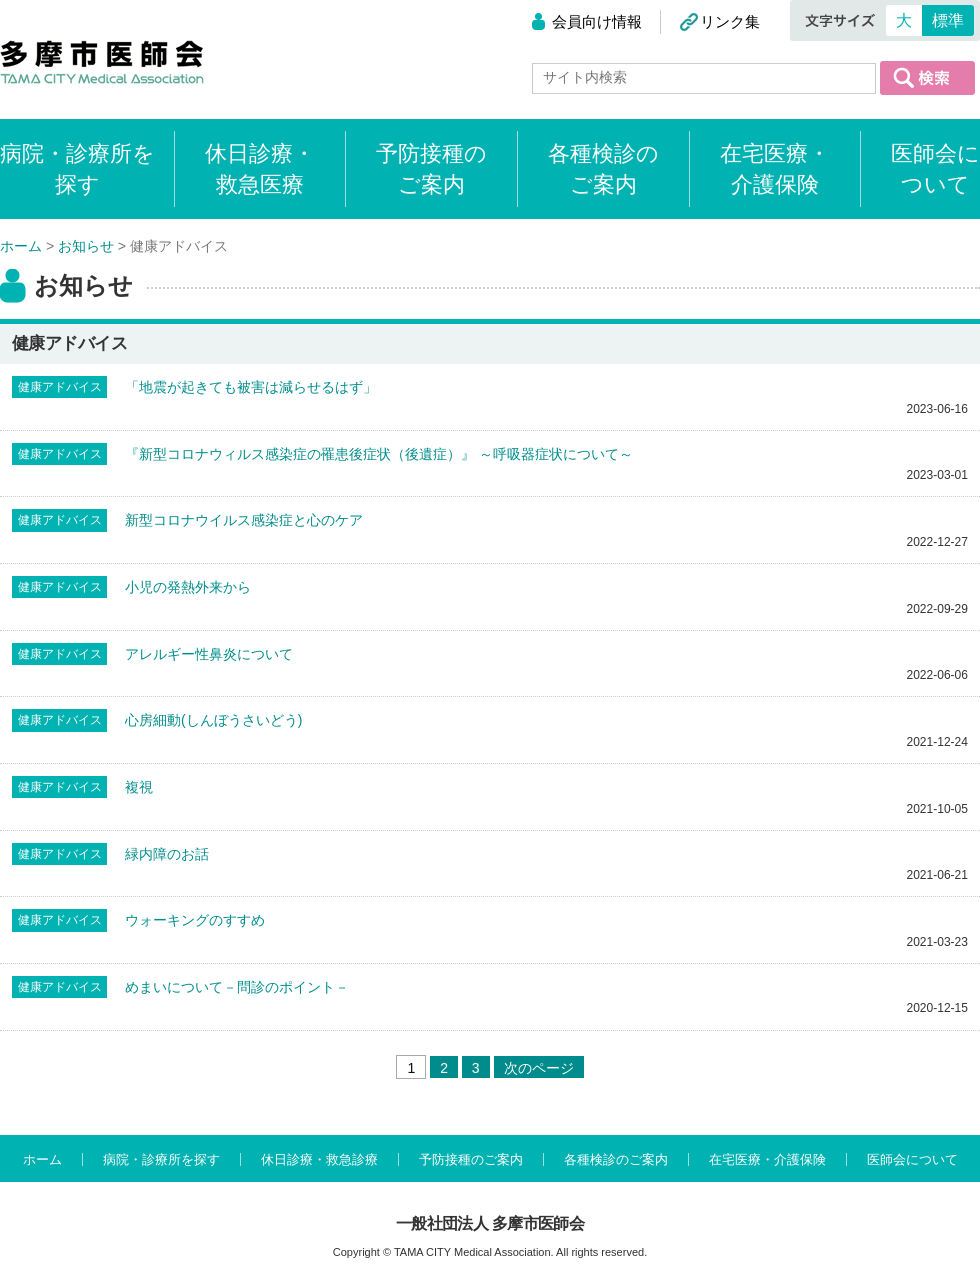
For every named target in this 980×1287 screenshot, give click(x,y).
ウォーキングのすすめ (195, 920)
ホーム (42, 1159)
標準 (948, 20)
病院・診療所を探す (161, 1159)
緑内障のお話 (167, 854)
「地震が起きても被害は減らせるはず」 (251, 387)
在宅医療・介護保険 (775, 169)
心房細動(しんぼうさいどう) (213, 720)
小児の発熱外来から (188, 587)
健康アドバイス (60, 387)
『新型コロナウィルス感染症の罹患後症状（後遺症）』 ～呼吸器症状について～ (379, 454)
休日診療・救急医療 (260, 169)
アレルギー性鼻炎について (209, 654)
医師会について (935, 169)
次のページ (539, 1068)
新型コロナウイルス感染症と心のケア (244, 520)
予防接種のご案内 (431, 169)
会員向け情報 (597, 21)
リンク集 (730, 21)
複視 (139, 787)
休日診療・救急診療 (319, 1159)
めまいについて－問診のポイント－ (237, 987)
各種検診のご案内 (603, 169)
